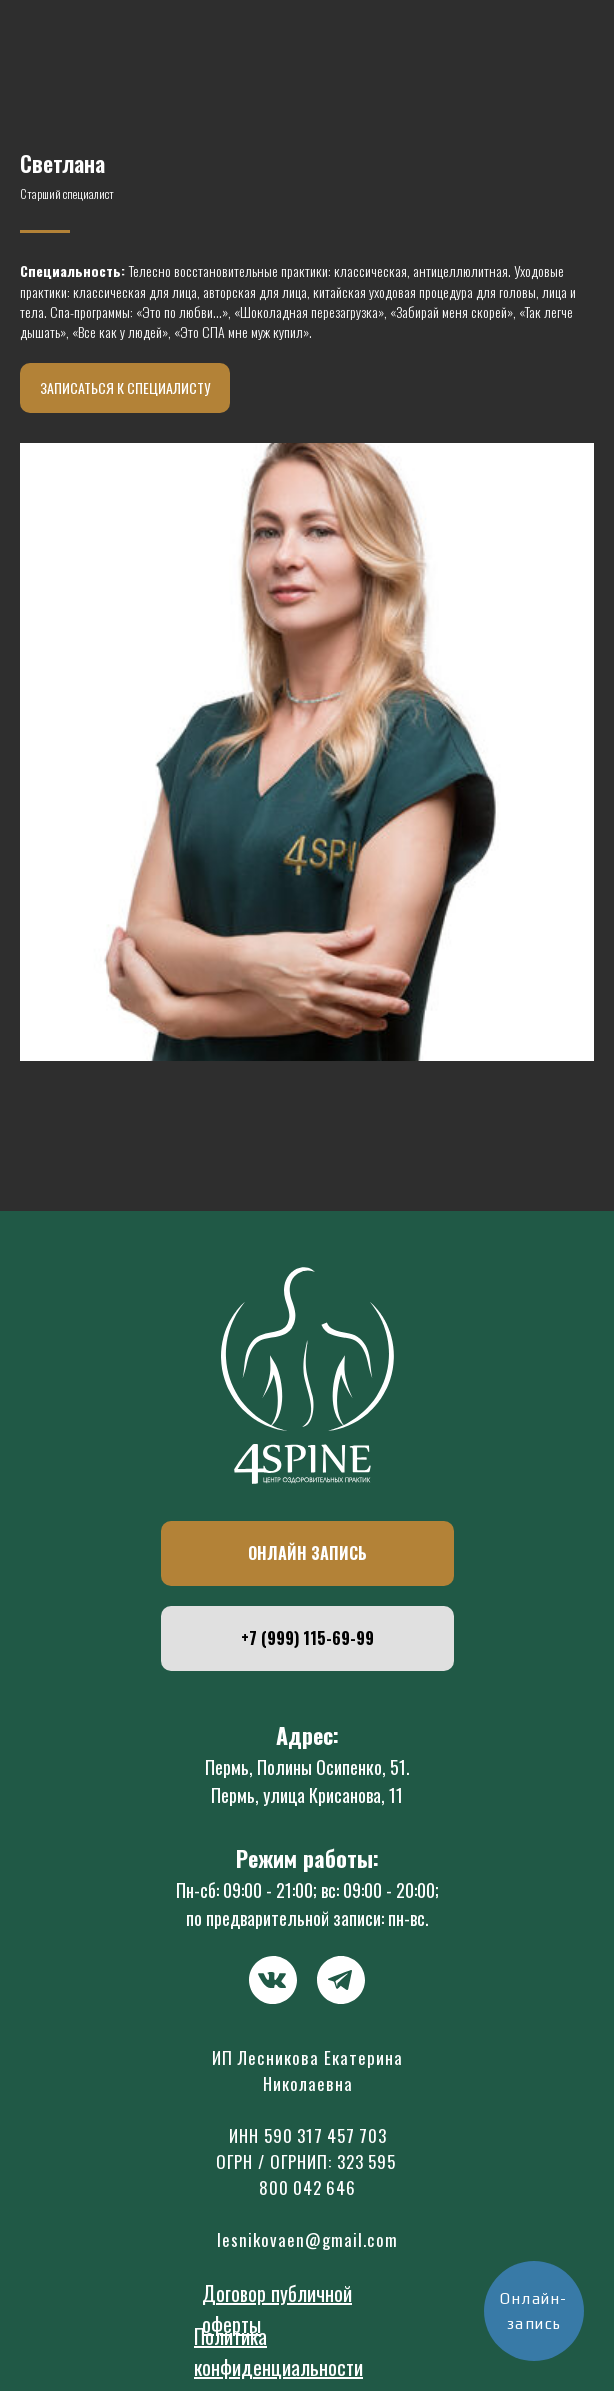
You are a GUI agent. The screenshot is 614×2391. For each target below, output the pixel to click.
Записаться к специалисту (125, 387)
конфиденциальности (278, 2367)
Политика (230, 2336)
